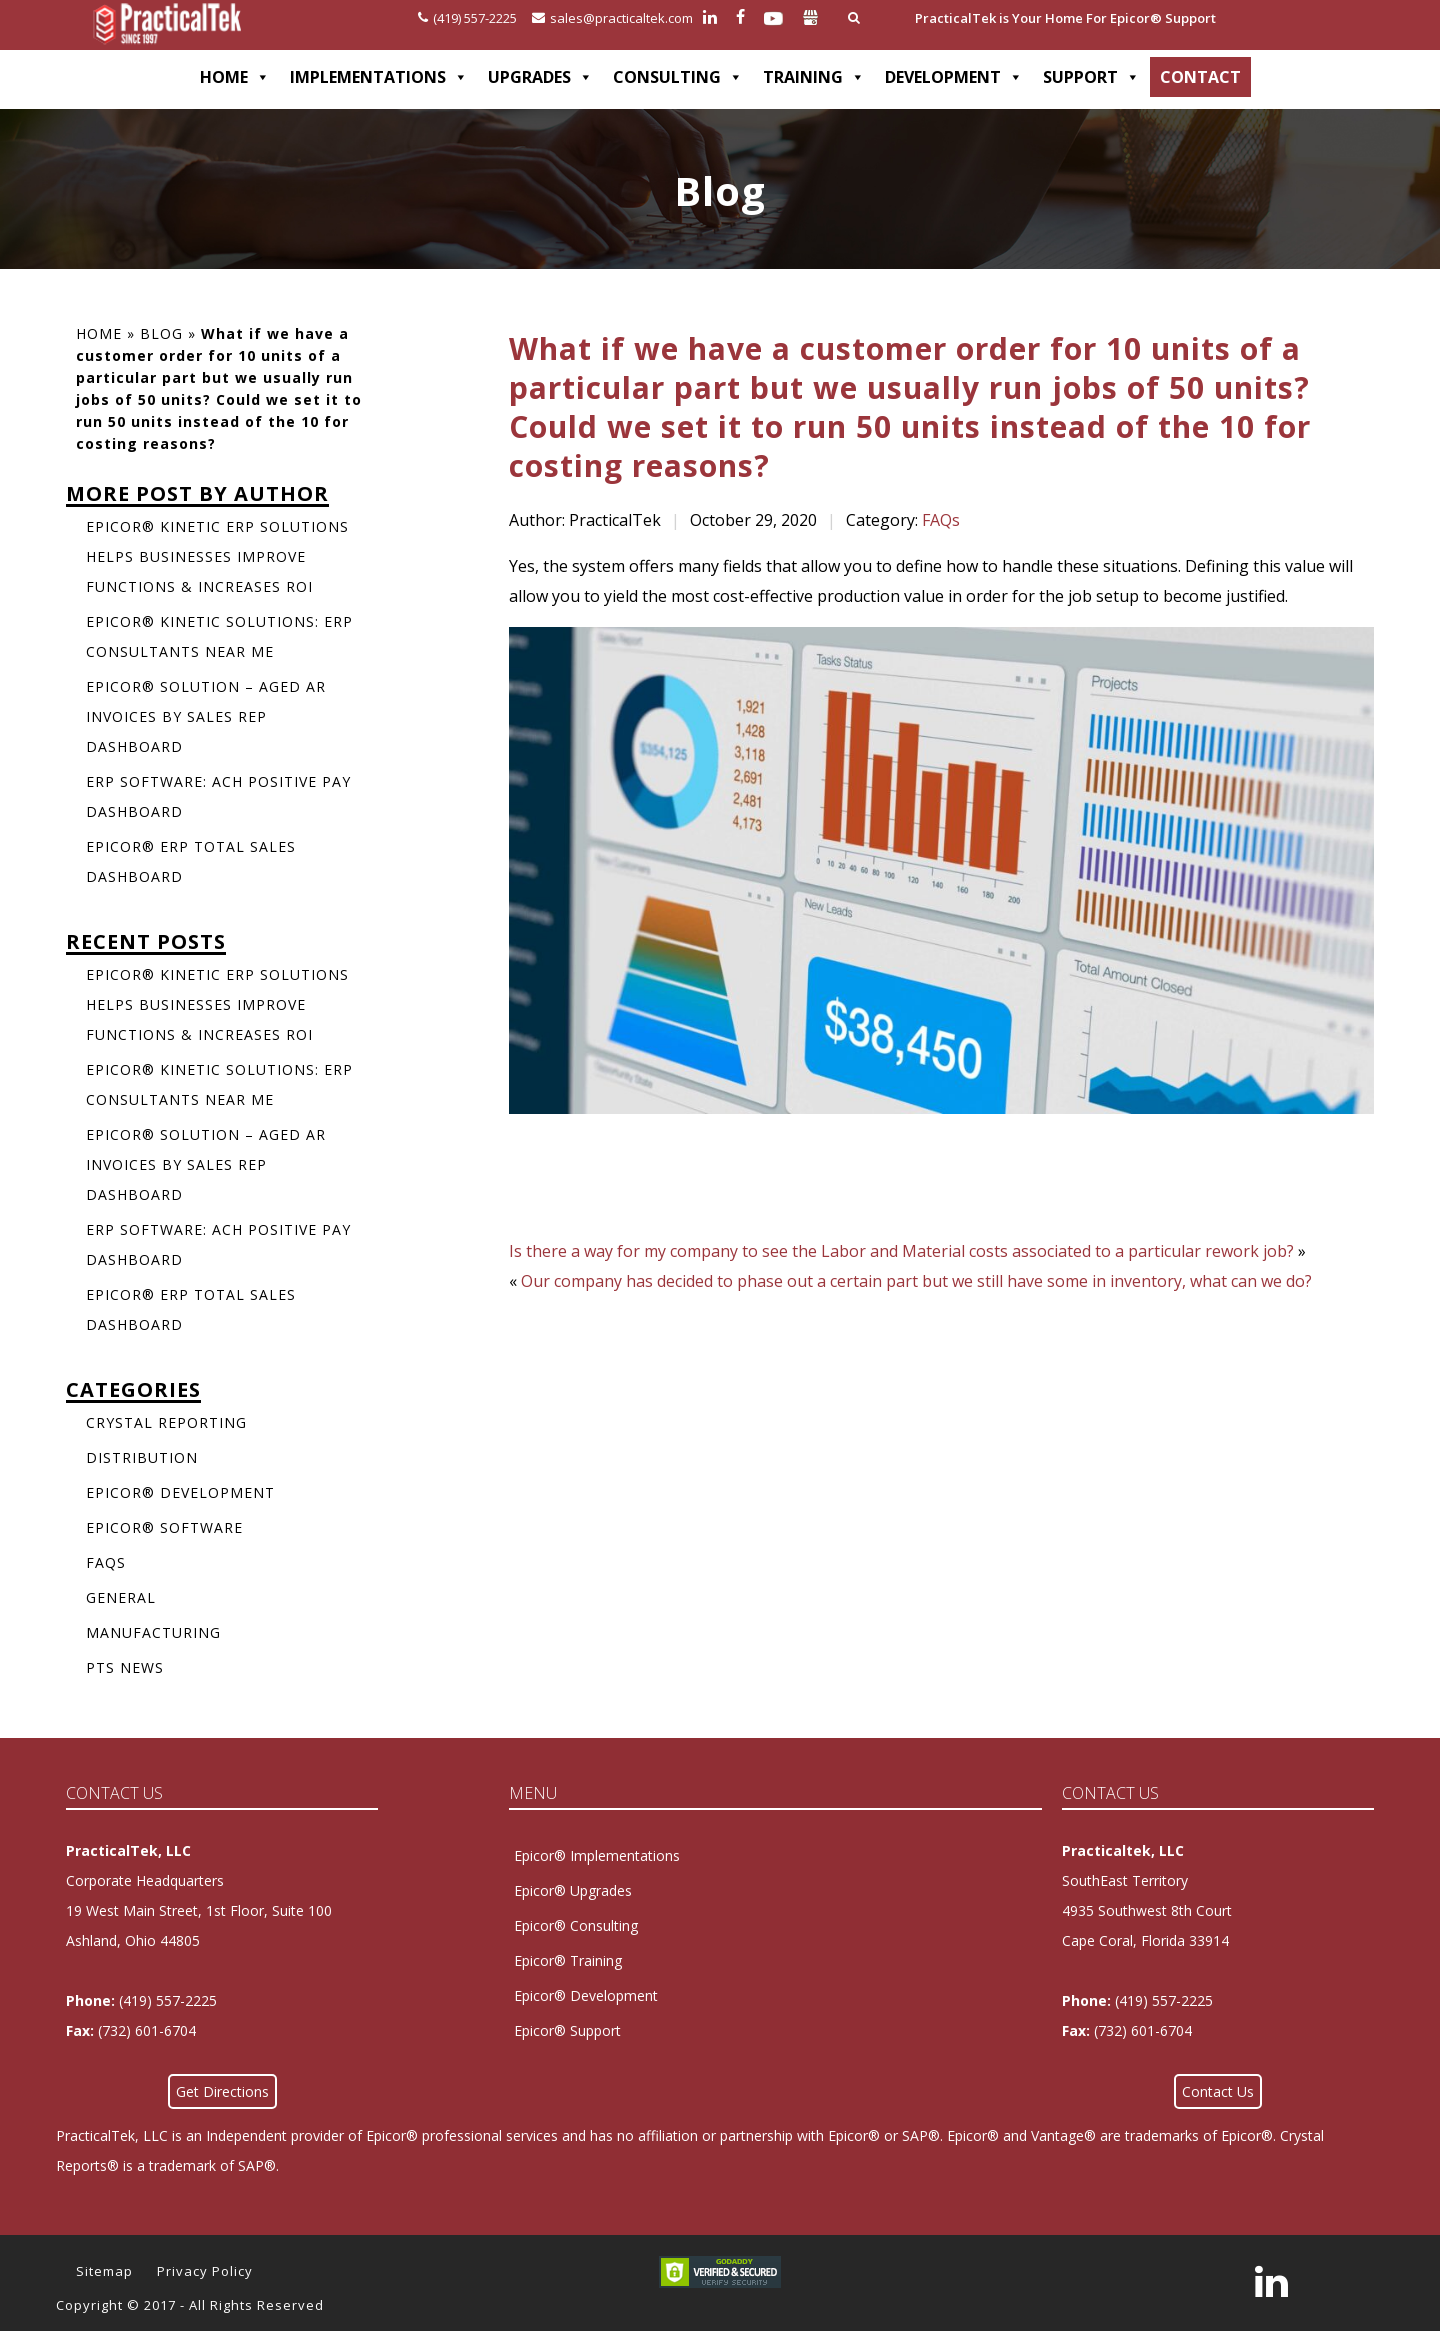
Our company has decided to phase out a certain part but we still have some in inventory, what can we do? (916, 1281)
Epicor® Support (567, 2030)
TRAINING (814, 77)
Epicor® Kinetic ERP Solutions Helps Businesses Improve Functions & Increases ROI (217, 556)
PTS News (125, 1667)
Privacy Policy (205, 2271)
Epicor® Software (164, 1527)
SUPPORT (1091, 77)
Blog (161, 333)
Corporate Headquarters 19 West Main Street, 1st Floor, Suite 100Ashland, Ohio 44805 (199, 1910)
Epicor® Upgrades (573, 1890)
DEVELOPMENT (954, 77)
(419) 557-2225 (467, 18)
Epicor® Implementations (597, 1855)
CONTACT (1200, 77)
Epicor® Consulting (576, 1925)
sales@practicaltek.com (612, 18)
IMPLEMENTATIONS (379, 77)
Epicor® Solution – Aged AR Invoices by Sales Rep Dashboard (206, 716)
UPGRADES (540, 77)
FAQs (941, 520)
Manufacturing (153, 1632)
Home (99, 333)
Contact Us (1218, 2091)
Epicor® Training (568, 1960)
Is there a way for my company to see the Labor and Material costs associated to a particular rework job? (901, 1251)
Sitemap (104, 2271)
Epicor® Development (180, 1492)
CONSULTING (678, 77)
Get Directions (222, 2091)
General (121, 1597)
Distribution (142, 1457)
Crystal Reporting (166, 1422)
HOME (235, 77)
